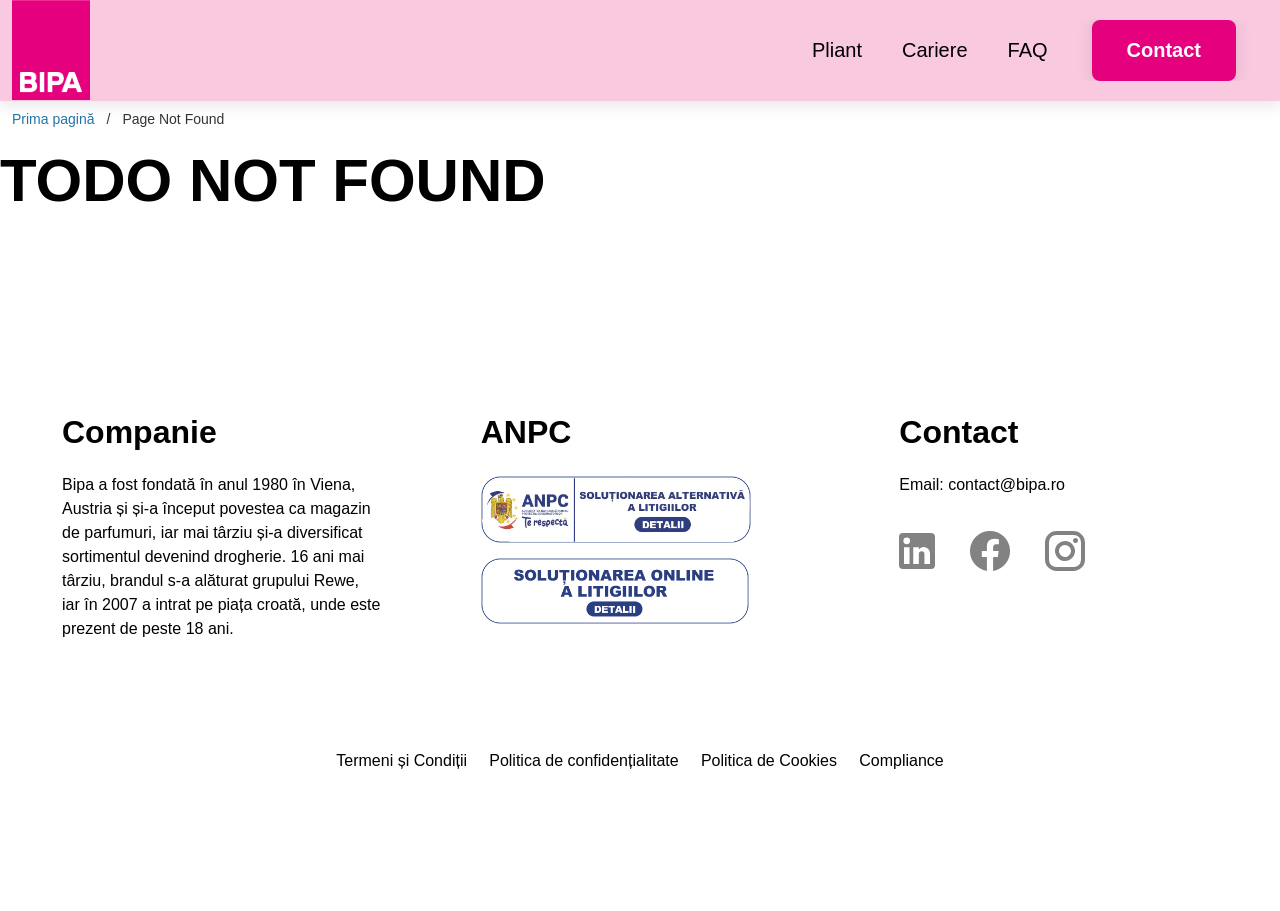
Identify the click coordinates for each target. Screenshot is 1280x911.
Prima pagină (53, 119)
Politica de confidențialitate (583, 760)
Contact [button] (1164, 50)
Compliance (901, 760)
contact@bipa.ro (1006, 484)
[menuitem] (837, 50)
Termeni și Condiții (401, 760)
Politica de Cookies (769, 760)
